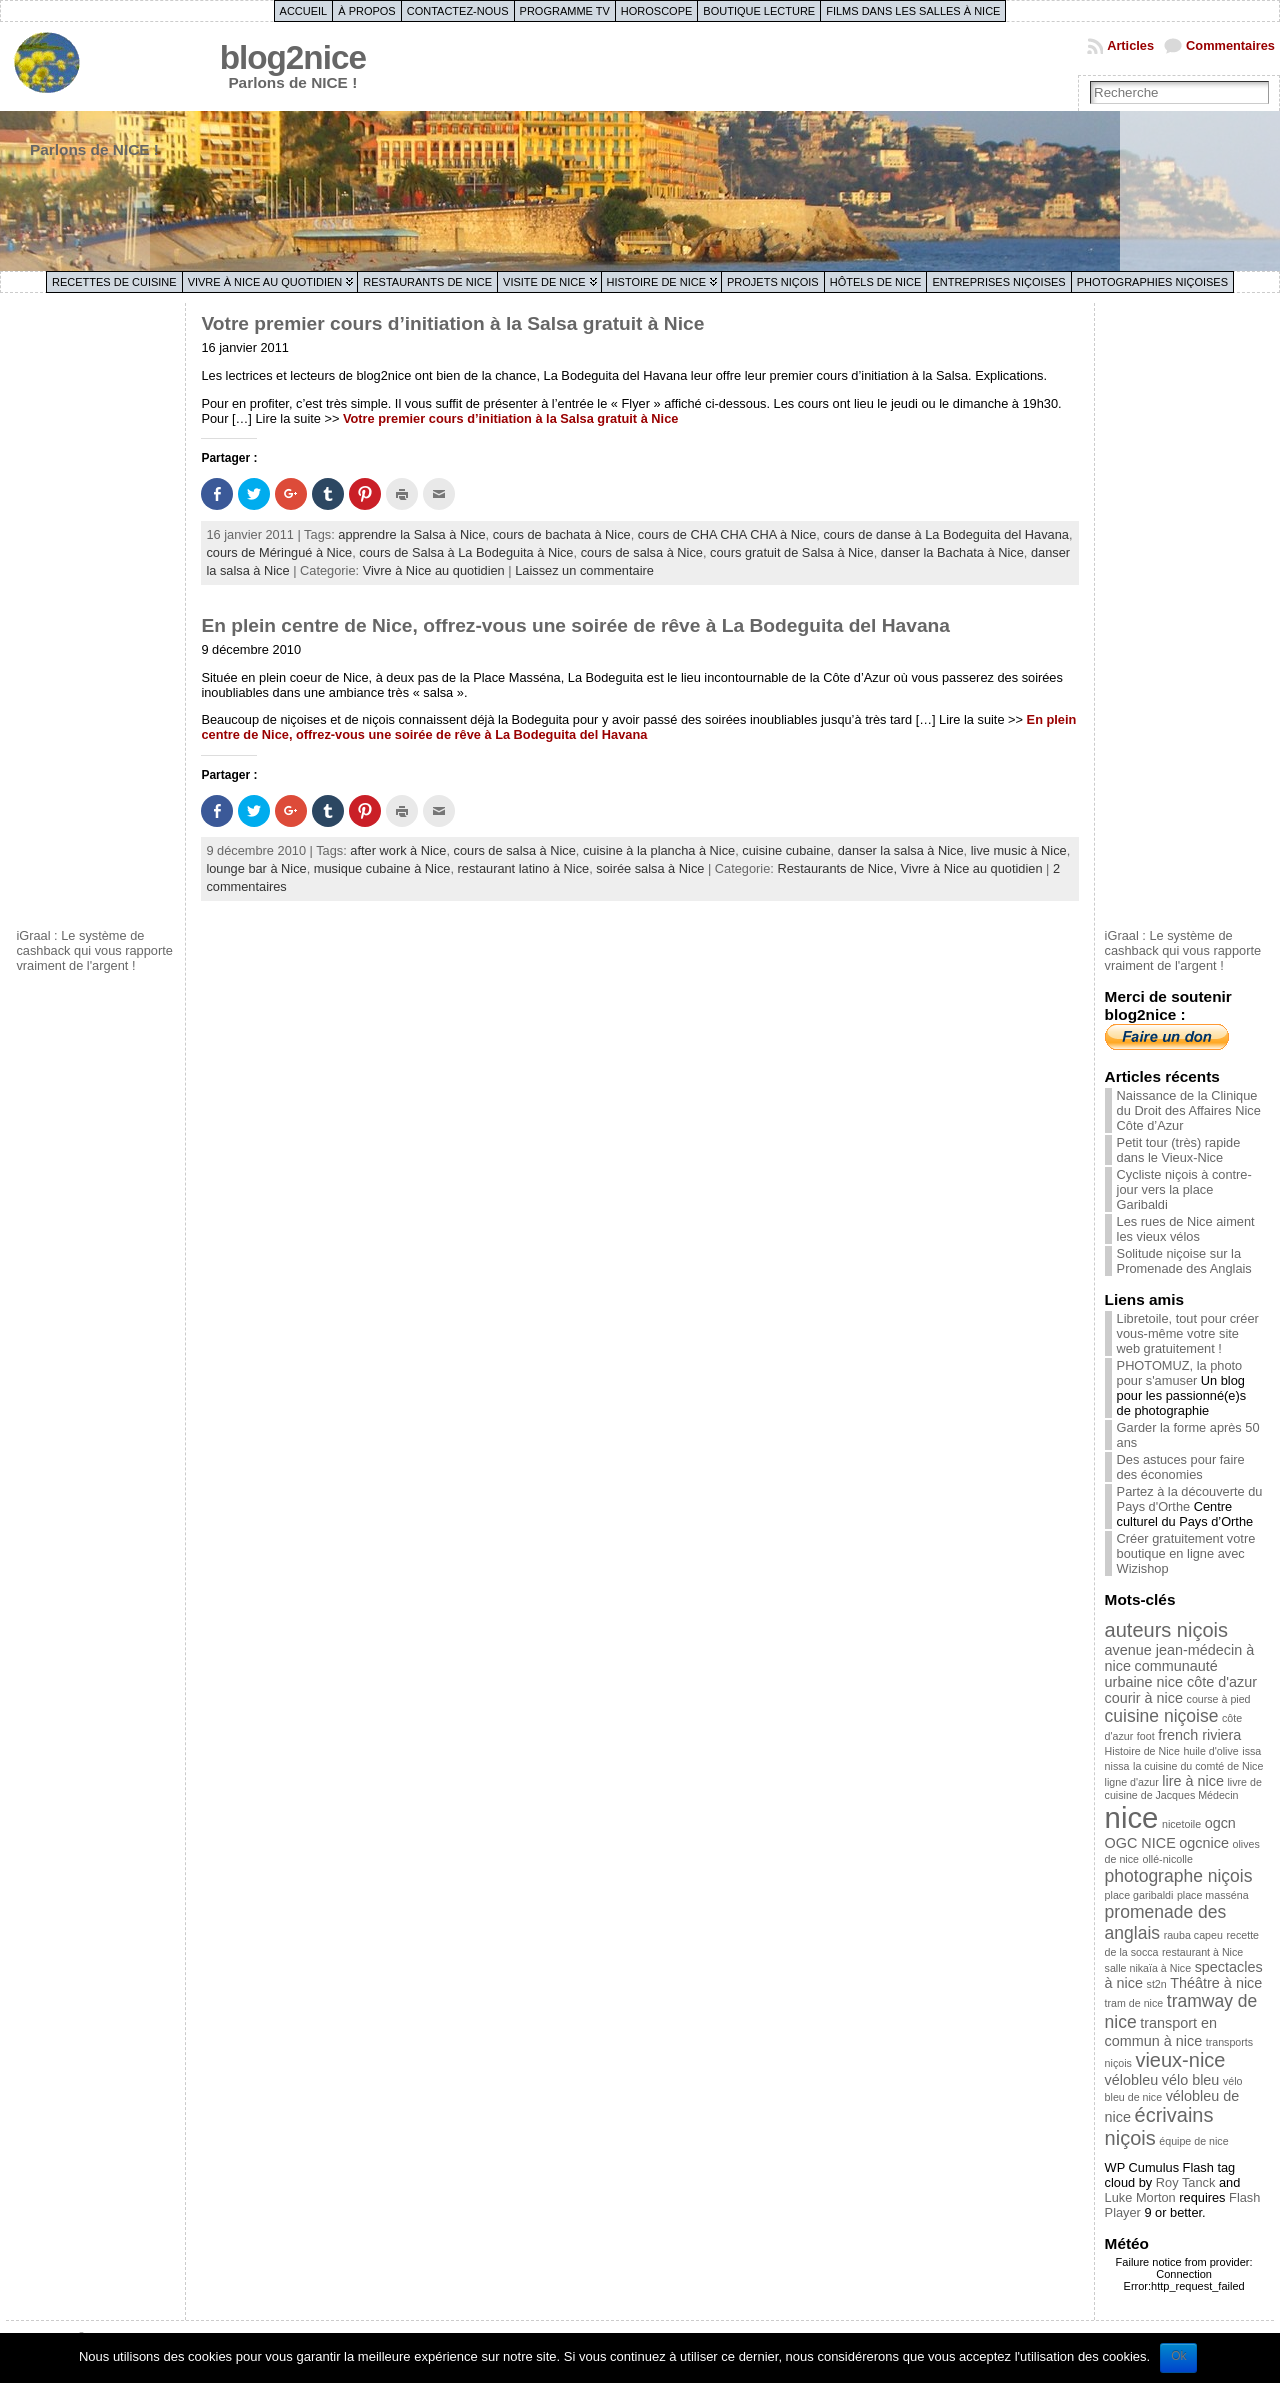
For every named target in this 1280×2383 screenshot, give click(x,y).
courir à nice (1144, 1698)
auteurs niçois (1166, 1630)
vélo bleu (1191, 2080)
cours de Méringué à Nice (279, 552)
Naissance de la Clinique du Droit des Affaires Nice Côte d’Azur (1189, 1110)
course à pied (1219, 1699)
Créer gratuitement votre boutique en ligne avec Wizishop (1186, 1553)
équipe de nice (1193, 2141)
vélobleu (1132, 2080)
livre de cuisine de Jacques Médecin (1183, 1788)
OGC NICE (1140, 1843)
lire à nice (1193, 1781)
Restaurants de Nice (427, 282)
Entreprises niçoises (998, 282)
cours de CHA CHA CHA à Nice (727, 534)
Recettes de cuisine (114, 282)
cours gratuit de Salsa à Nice (792, 552)
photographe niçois (1179, 1876)
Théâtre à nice (1216, 1983)
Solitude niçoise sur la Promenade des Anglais (1184, 1261)
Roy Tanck (1186, 2182)
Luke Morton (1140, 2197)
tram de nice (1134, 2003)
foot (1146, 1736)
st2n (1157, 1984)
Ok (1178, 2356)
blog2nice (293, 57)
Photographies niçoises (1152, 282)
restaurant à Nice (1202, 1952)
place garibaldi (1139, 1895)
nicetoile (1181, 1824)
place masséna (1213, 1895)
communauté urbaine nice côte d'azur (1181, 1674)
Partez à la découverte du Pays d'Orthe (1190, 1499)
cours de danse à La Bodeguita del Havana (945, 534)
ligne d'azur (1132, 1782)
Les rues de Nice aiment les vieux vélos (1186, 1229)
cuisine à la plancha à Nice (659, 850)
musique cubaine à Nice (382, 868)
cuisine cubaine (786, 850)
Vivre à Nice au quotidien (265, 282)
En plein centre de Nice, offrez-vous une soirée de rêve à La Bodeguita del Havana (575, 625)
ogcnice (1204, 1843)
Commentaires (1230, 45)
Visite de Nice (544, 282)
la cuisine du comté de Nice (1198, 1766)
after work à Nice (398, 850)
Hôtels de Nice (876, 282)
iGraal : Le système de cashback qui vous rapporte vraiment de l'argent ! (94, 950)
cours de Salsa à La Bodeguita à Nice (466, 552)
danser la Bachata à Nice (952, 552)
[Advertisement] (96, 613)
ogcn (1220, 1823)
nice (1132, 1817)
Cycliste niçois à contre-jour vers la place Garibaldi (1184, 1189)
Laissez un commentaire (584, 570)
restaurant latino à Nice (524, 868)
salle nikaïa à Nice (1148, 1968)
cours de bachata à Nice (562, 534)
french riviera (1199, 1735)
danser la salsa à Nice (901, 850)
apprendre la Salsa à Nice (411, 534)
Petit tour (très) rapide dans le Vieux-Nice (1179, 1150)
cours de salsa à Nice (642, 552)
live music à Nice (1019, 850)
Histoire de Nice (656, 282)
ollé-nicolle (1168, 1859)
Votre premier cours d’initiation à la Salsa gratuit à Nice (452, 323)
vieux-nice (1180, 2060)
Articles (1130, 45)
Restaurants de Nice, (838, 868)
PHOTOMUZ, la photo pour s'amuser (1180, 1373)
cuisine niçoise (1162, 1716)
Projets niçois (773, 282)
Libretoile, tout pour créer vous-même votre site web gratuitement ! (1188, 1333)
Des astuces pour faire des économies (1181, 1467)
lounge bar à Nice (256, 868)
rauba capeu (1193, 1935)
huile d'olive (1210, 1751)
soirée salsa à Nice (650, 868)
